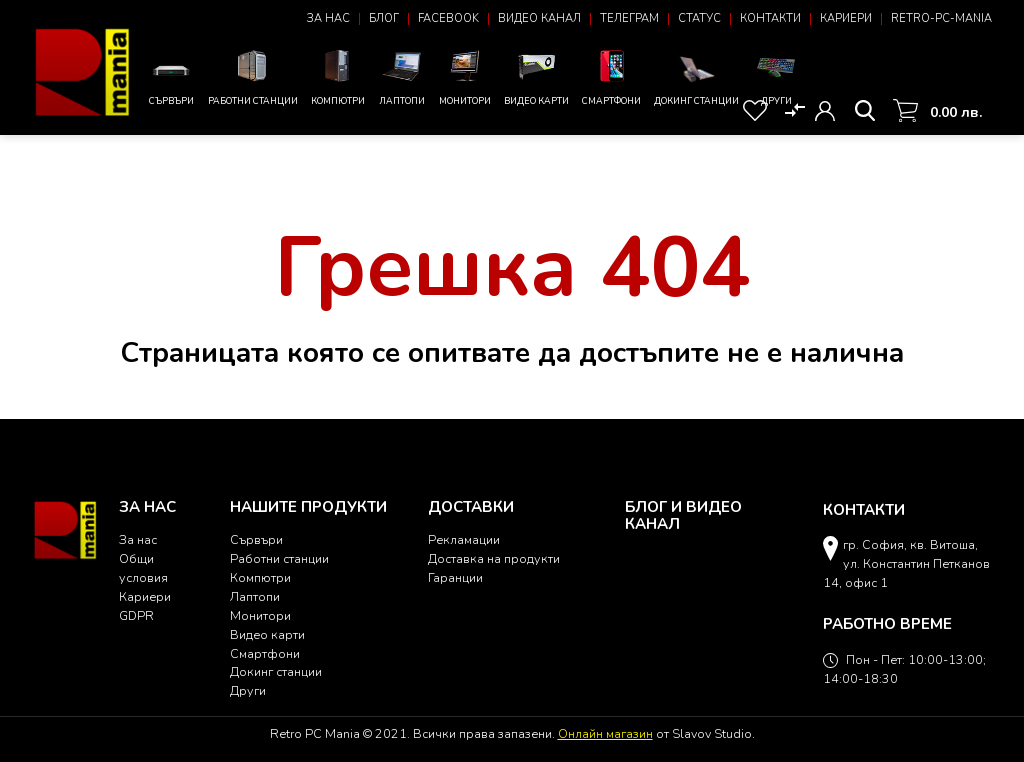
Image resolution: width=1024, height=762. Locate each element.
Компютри (338, 76)
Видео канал (539, 18)
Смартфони (611, 76)
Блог (384, 18)
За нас (328, 18)
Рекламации (464, 539)
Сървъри (171, 81)
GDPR (136, 615)
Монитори (465, 76)
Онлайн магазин (605, 733)
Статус (699, 18)
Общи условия (143, 568)
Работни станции (253, 76)
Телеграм (629, 18)
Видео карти (536, 76)
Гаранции (455, 577)
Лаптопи (402, 76)
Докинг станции (696, 80)
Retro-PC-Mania (941, 18)
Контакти (770, 18)
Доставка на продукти (494, 558)
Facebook (448, 18)
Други (776, 76)
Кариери (846, 18)
